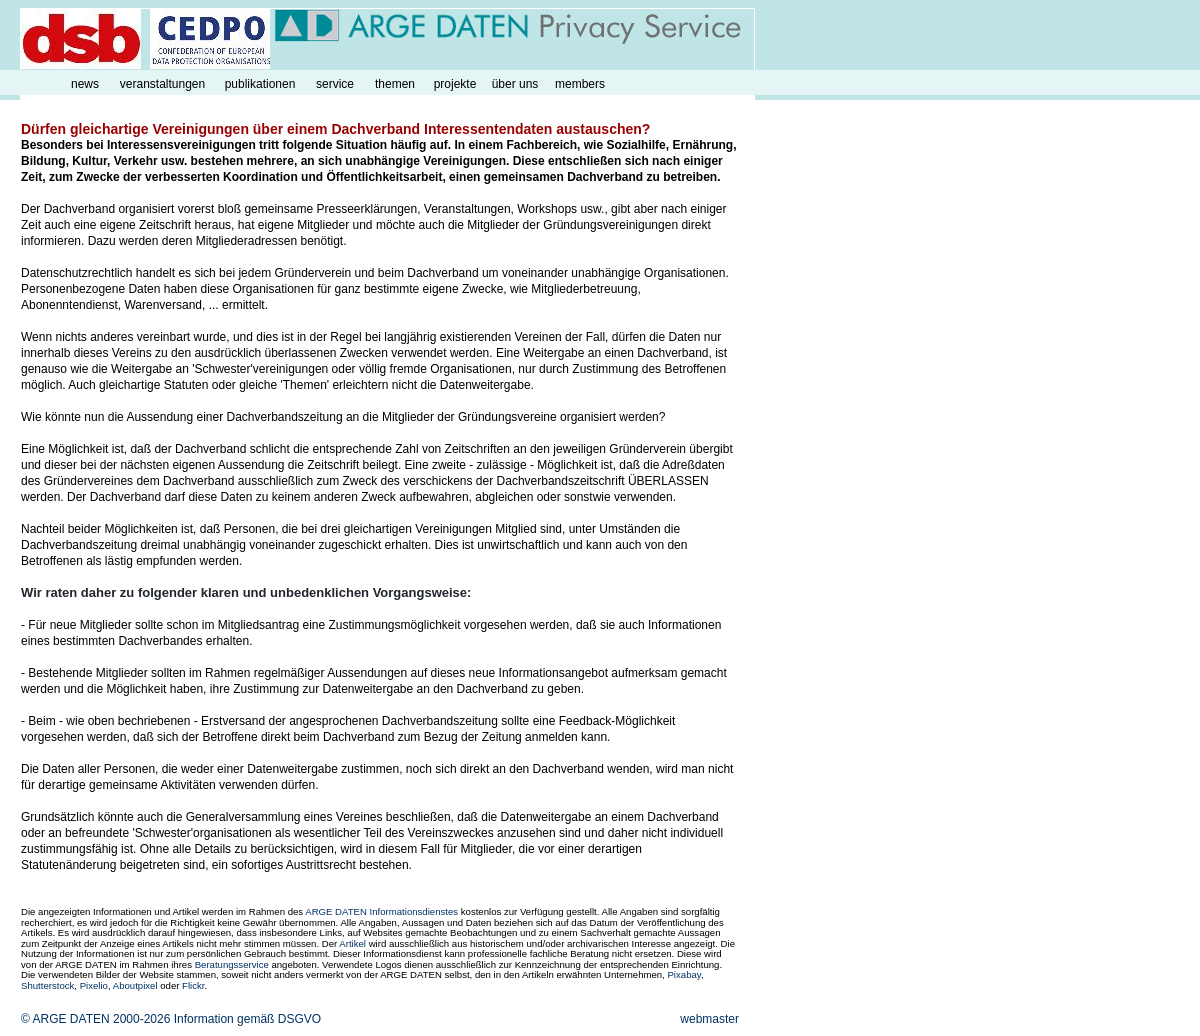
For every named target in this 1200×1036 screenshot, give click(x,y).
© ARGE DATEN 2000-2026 (95, 1019)
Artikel (352, 943)
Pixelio (94, 985)
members (580, 84)
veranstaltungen (162, 84)
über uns (515, 84)
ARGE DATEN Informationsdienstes (381, 911)
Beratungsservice (232, 964)
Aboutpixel (135, 985)
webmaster (709, 1019)
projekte (455, 84)
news (85, 84)
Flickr (193, 985)
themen (395, 84)
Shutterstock (47, 985)
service (335, 84)
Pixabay (683, 974)
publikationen (260, 84)
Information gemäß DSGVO (247, 1019)
